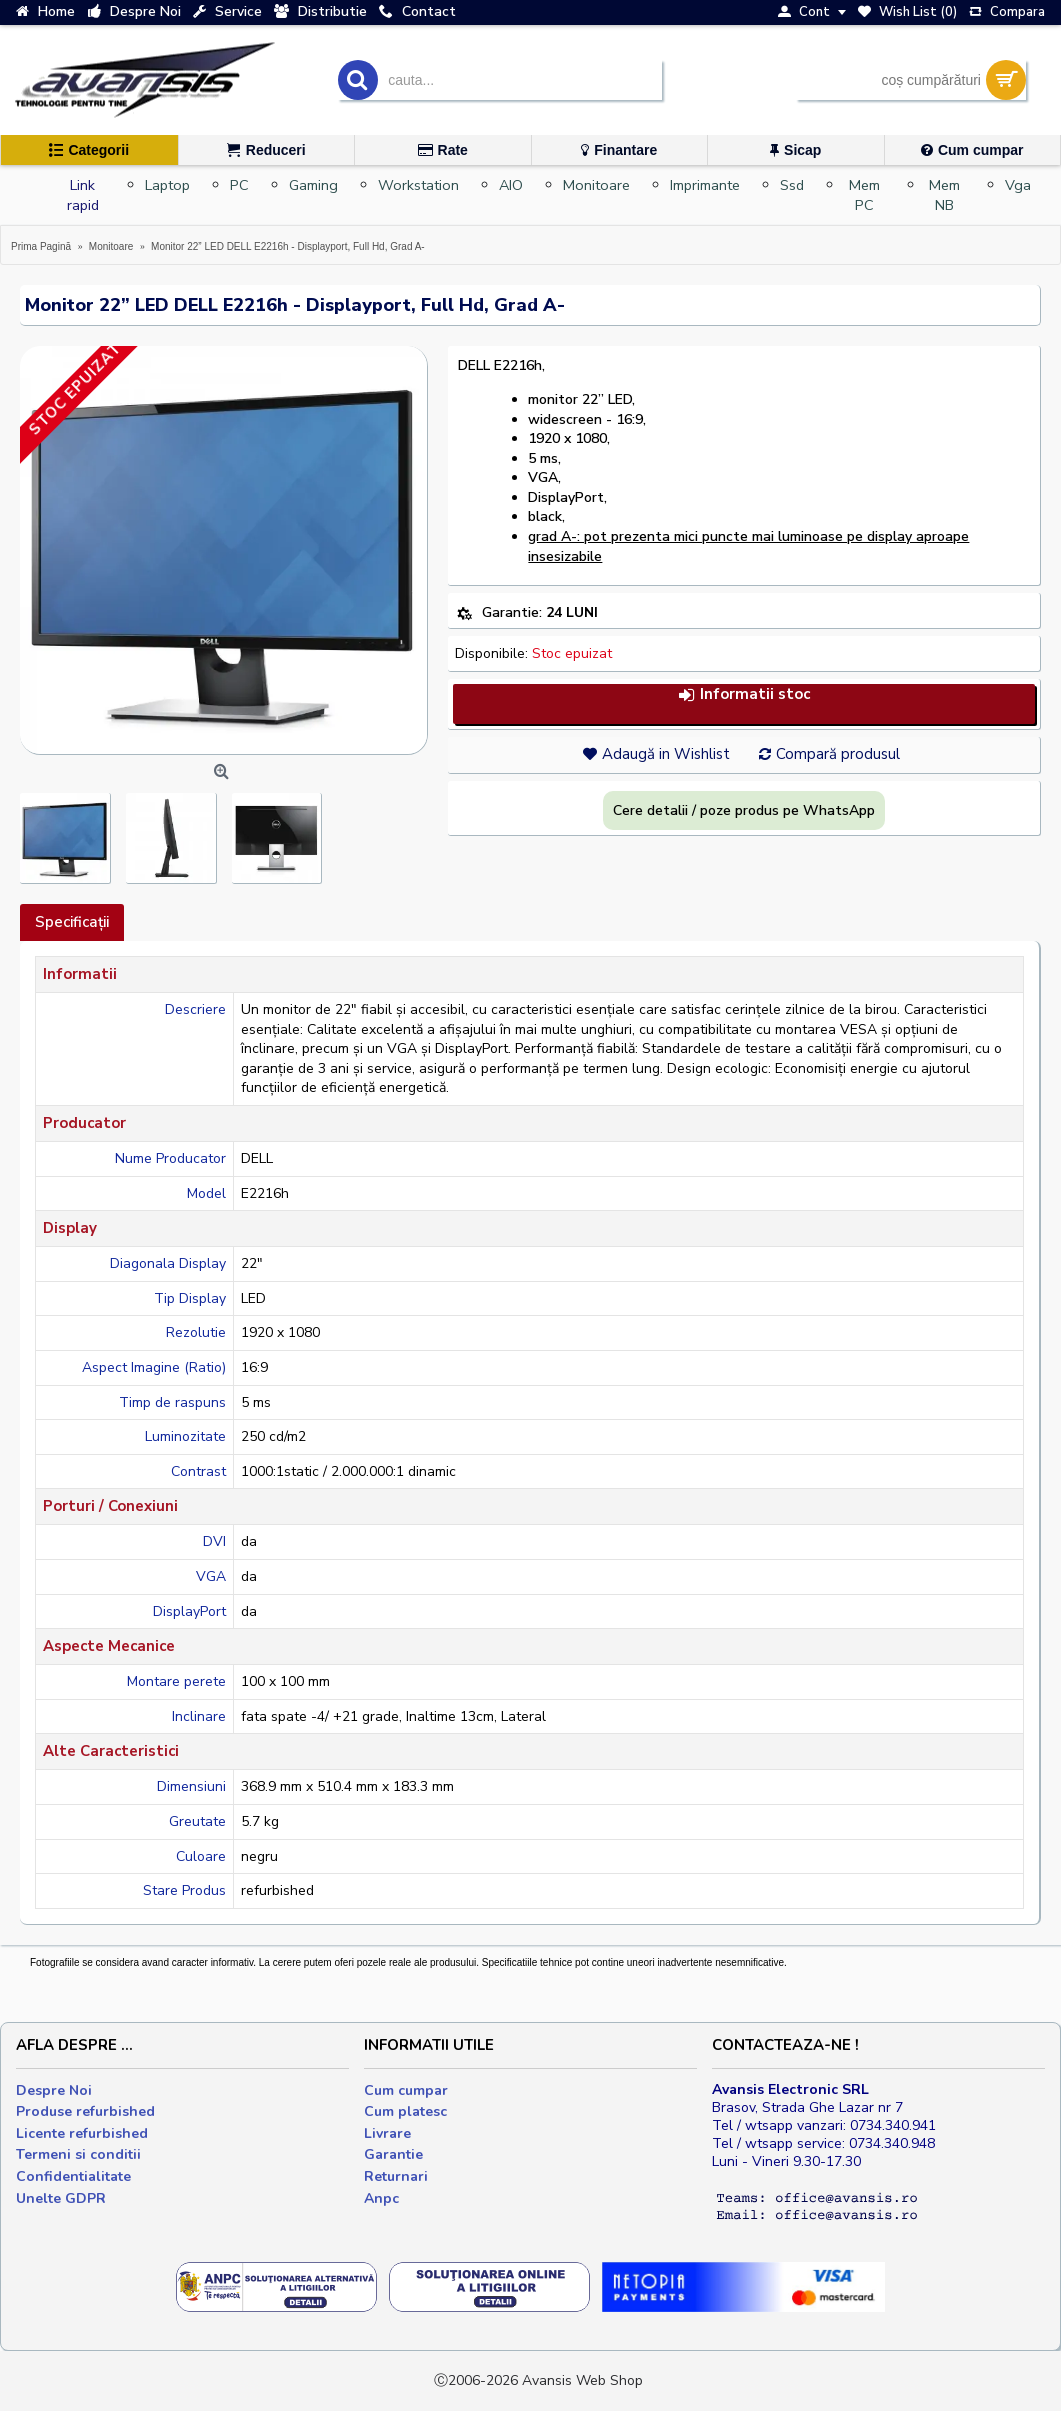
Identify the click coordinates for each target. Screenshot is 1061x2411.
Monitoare (596, 185)
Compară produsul (838, 754)
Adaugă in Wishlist (666, 754)
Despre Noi (54, 2090)
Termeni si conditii (78, 2154)
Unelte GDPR (61, 2198)
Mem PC (864, 195)
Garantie (393, 2154)
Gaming (313, 185)
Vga (1018, 185)
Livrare (387, 2133)
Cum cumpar (406, 2090)
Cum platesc (405, 2111)
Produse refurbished (85, 2111)
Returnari (396, 2176)
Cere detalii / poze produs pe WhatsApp (744, 810)
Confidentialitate (73, 2176)
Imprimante (705, 185)
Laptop (167, 185)
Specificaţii (72, 922)
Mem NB (944, 195)
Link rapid (83, 195)
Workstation (418, 185)
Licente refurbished (82, 2133)
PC (239, 185)
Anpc (381, 2198)
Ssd (792, 185)
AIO (511, 185)
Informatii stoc (744, 694)
